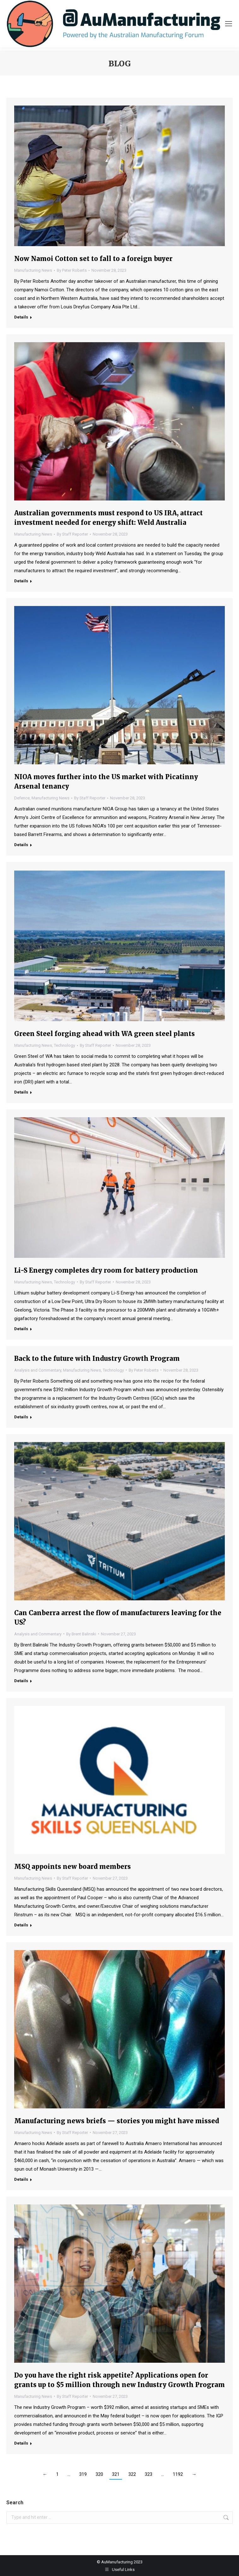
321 (116, 2474)
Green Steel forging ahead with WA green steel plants (104, 1034)
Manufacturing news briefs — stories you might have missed (116, 2121)
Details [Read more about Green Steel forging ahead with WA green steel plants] (21, 1092)
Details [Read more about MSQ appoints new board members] (21, 1925)
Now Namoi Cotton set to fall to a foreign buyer (93, 259)
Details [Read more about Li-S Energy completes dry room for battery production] (21, 1328)
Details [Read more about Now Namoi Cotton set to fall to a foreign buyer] (21, 317)
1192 (178, 2474)
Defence (22, 798)
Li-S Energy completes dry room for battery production (106, 1270)
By (72, 270)
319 (83, 2474)
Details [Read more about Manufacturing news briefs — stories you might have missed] (21, 2179)
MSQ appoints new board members (72, 1866)
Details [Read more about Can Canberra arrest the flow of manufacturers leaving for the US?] (21, 1680)
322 (132, 2474)
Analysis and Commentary (37, 1370)
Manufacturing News (33, 270)
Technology (64, 1045)
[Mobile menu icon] (228, 24)
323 (148, 2474)
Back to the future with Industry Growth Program (97, 1358)
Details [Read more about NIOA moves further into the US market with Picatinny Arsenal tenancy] (21, 844)
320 (99, 2474)
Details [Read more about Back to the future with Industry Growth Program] (21, 1417)
